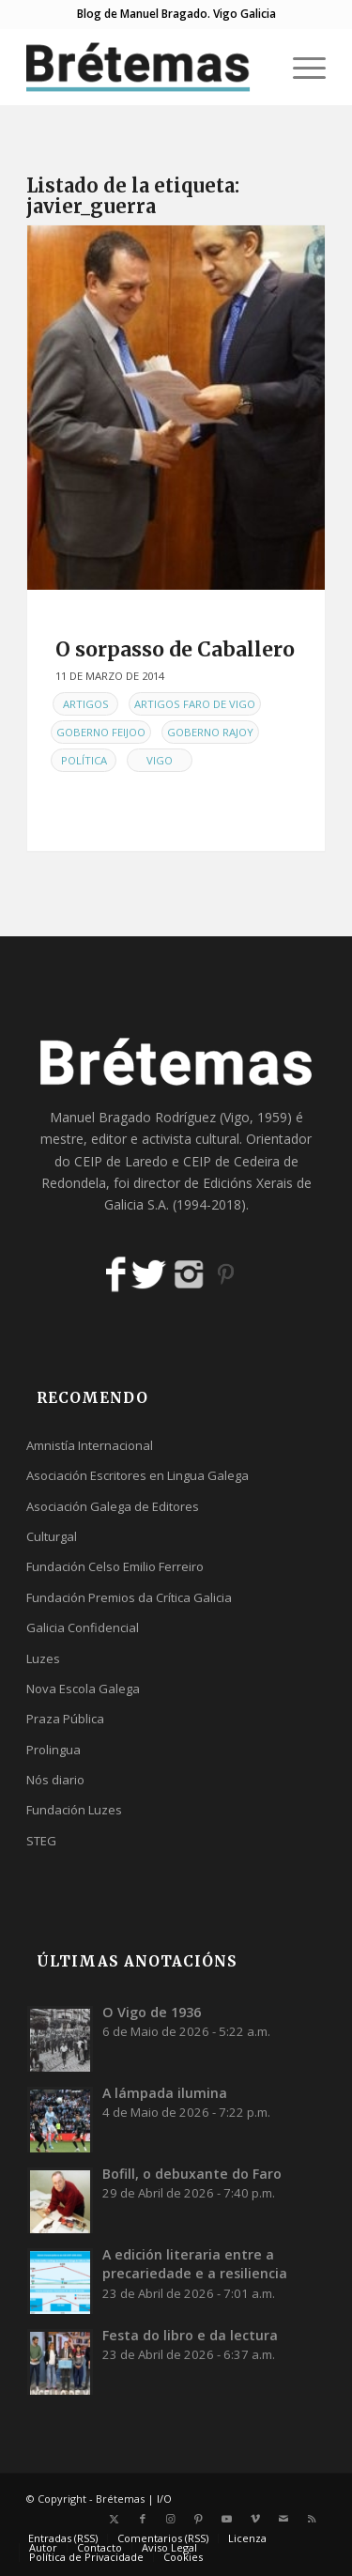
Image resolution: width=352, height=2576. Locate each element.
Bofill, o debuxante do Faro (192, 2174)
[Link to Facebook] (143, 2519)
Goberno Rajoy (210, 732)
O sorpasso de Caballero (175, 649)
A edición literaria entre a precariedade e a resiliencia (194, 2263)
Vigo (159, 760)
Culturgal (51, 1536)
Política (84, 760)
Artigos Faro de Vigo (194, 704)
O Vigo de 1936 (151, 2012)
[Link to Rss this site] (312, 2519)
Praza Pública (65, 1718)
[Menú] (300, 66)
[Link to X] (114, 2519)
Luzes (43, 1658)
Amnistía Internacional (89, 1445)
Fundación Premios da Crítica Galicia (129, 1597)
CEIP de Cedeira (231, 1161)
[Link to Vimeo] (255, 2519)
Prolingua (53, 1749)
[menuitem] (300, 66)
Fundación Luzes (74, 1809)
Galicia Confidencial (82, 1627)
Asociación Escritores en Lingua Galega (137, 1475)
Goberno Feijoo (100, 732)
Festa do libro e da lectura (190, 2335)
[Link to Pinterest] (199, 2519)
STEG (41, 1840)
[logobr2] (146, 66)
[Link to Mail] (283, 2519)
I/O (164, 2498)
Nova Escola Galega (83, 1688)
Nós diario (55, 1779)
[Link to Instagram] (171, 2519)
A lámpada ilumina (164, 2093)
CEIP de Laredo (121, 1161)
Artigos (86, 704)
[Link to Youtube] (227, 2519)
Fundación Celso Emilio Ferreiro (115, 1566)
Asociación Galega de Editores (112, 1506)
